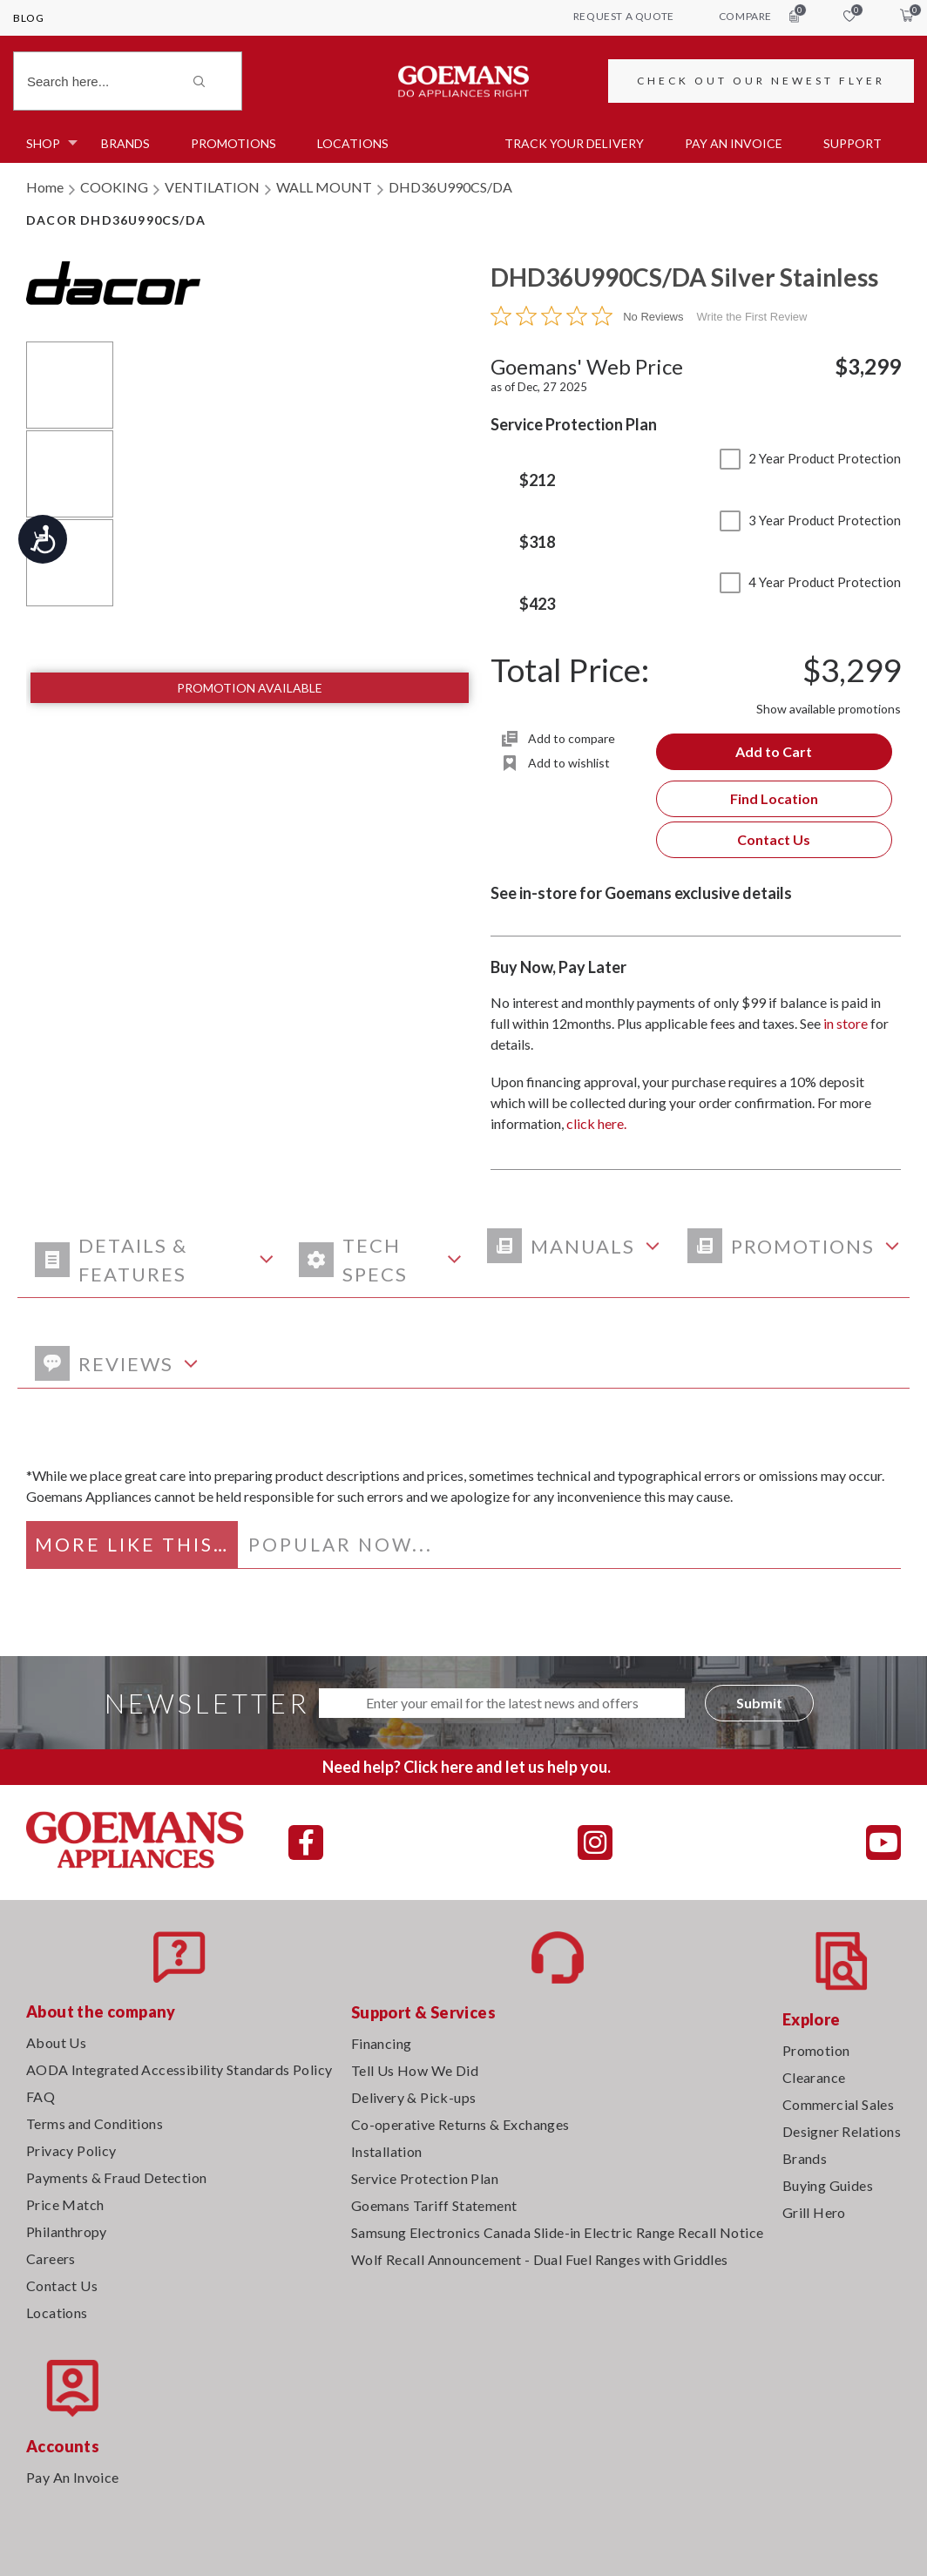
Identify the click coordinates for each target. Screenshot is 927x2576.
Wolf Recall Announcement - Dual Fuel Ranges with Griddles (539, 2259)
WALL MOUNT (324, 187)
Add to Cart (773, 751)
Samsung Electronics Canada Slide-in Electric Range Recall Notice (557, 2232)
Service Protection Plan (424, 2178)
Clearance (814, 2077)
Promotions (233, 143)
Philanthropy (66, 2231)
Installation (387, 2151)
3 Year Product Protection (810, 520)
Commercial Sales (838, 2104)
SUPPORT (852, 143)
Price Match (65, 2204)
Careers (51, 2258)
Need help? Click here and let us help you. (466, 1766)
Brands (125, 143)
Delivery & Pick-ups (414, 2097)
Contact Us (773, 839)
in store (845, 1023)
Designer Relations (841, 2131)
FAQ (40, 2096)
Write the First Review (752, 316)
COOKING (114, 187)
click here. (596, 1123)
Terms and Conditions (94, 2123)
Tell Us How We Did (414, 2070)
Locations (353, 143)
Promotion (816, 2050)
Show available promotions (828, 708)
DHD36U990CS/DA (450, 187)
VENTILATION (212, 187)
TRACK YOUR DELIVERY (574, 143)
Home (45, 187)
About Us (56, 2042)
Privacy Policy (71, 2150)
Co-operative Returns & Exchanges (460, 2124)
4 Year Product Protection (810, 582)
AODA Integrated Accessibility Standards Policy (179, 2069)
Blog (28, 17)
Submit (759, 1702)
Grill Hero (814, 2212)
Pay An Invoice (72, 2477)
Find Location (774, 798)
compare (759, 16)
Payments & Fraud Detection (116, 2177)
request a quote (623, 16)
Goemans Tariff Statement (434, 2205)
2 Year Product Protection (810, 458)
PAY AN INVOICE (733, 143)
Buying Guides (827, 2185)
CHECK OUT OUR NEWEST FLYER (761, 80)
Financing (381, 2043)
